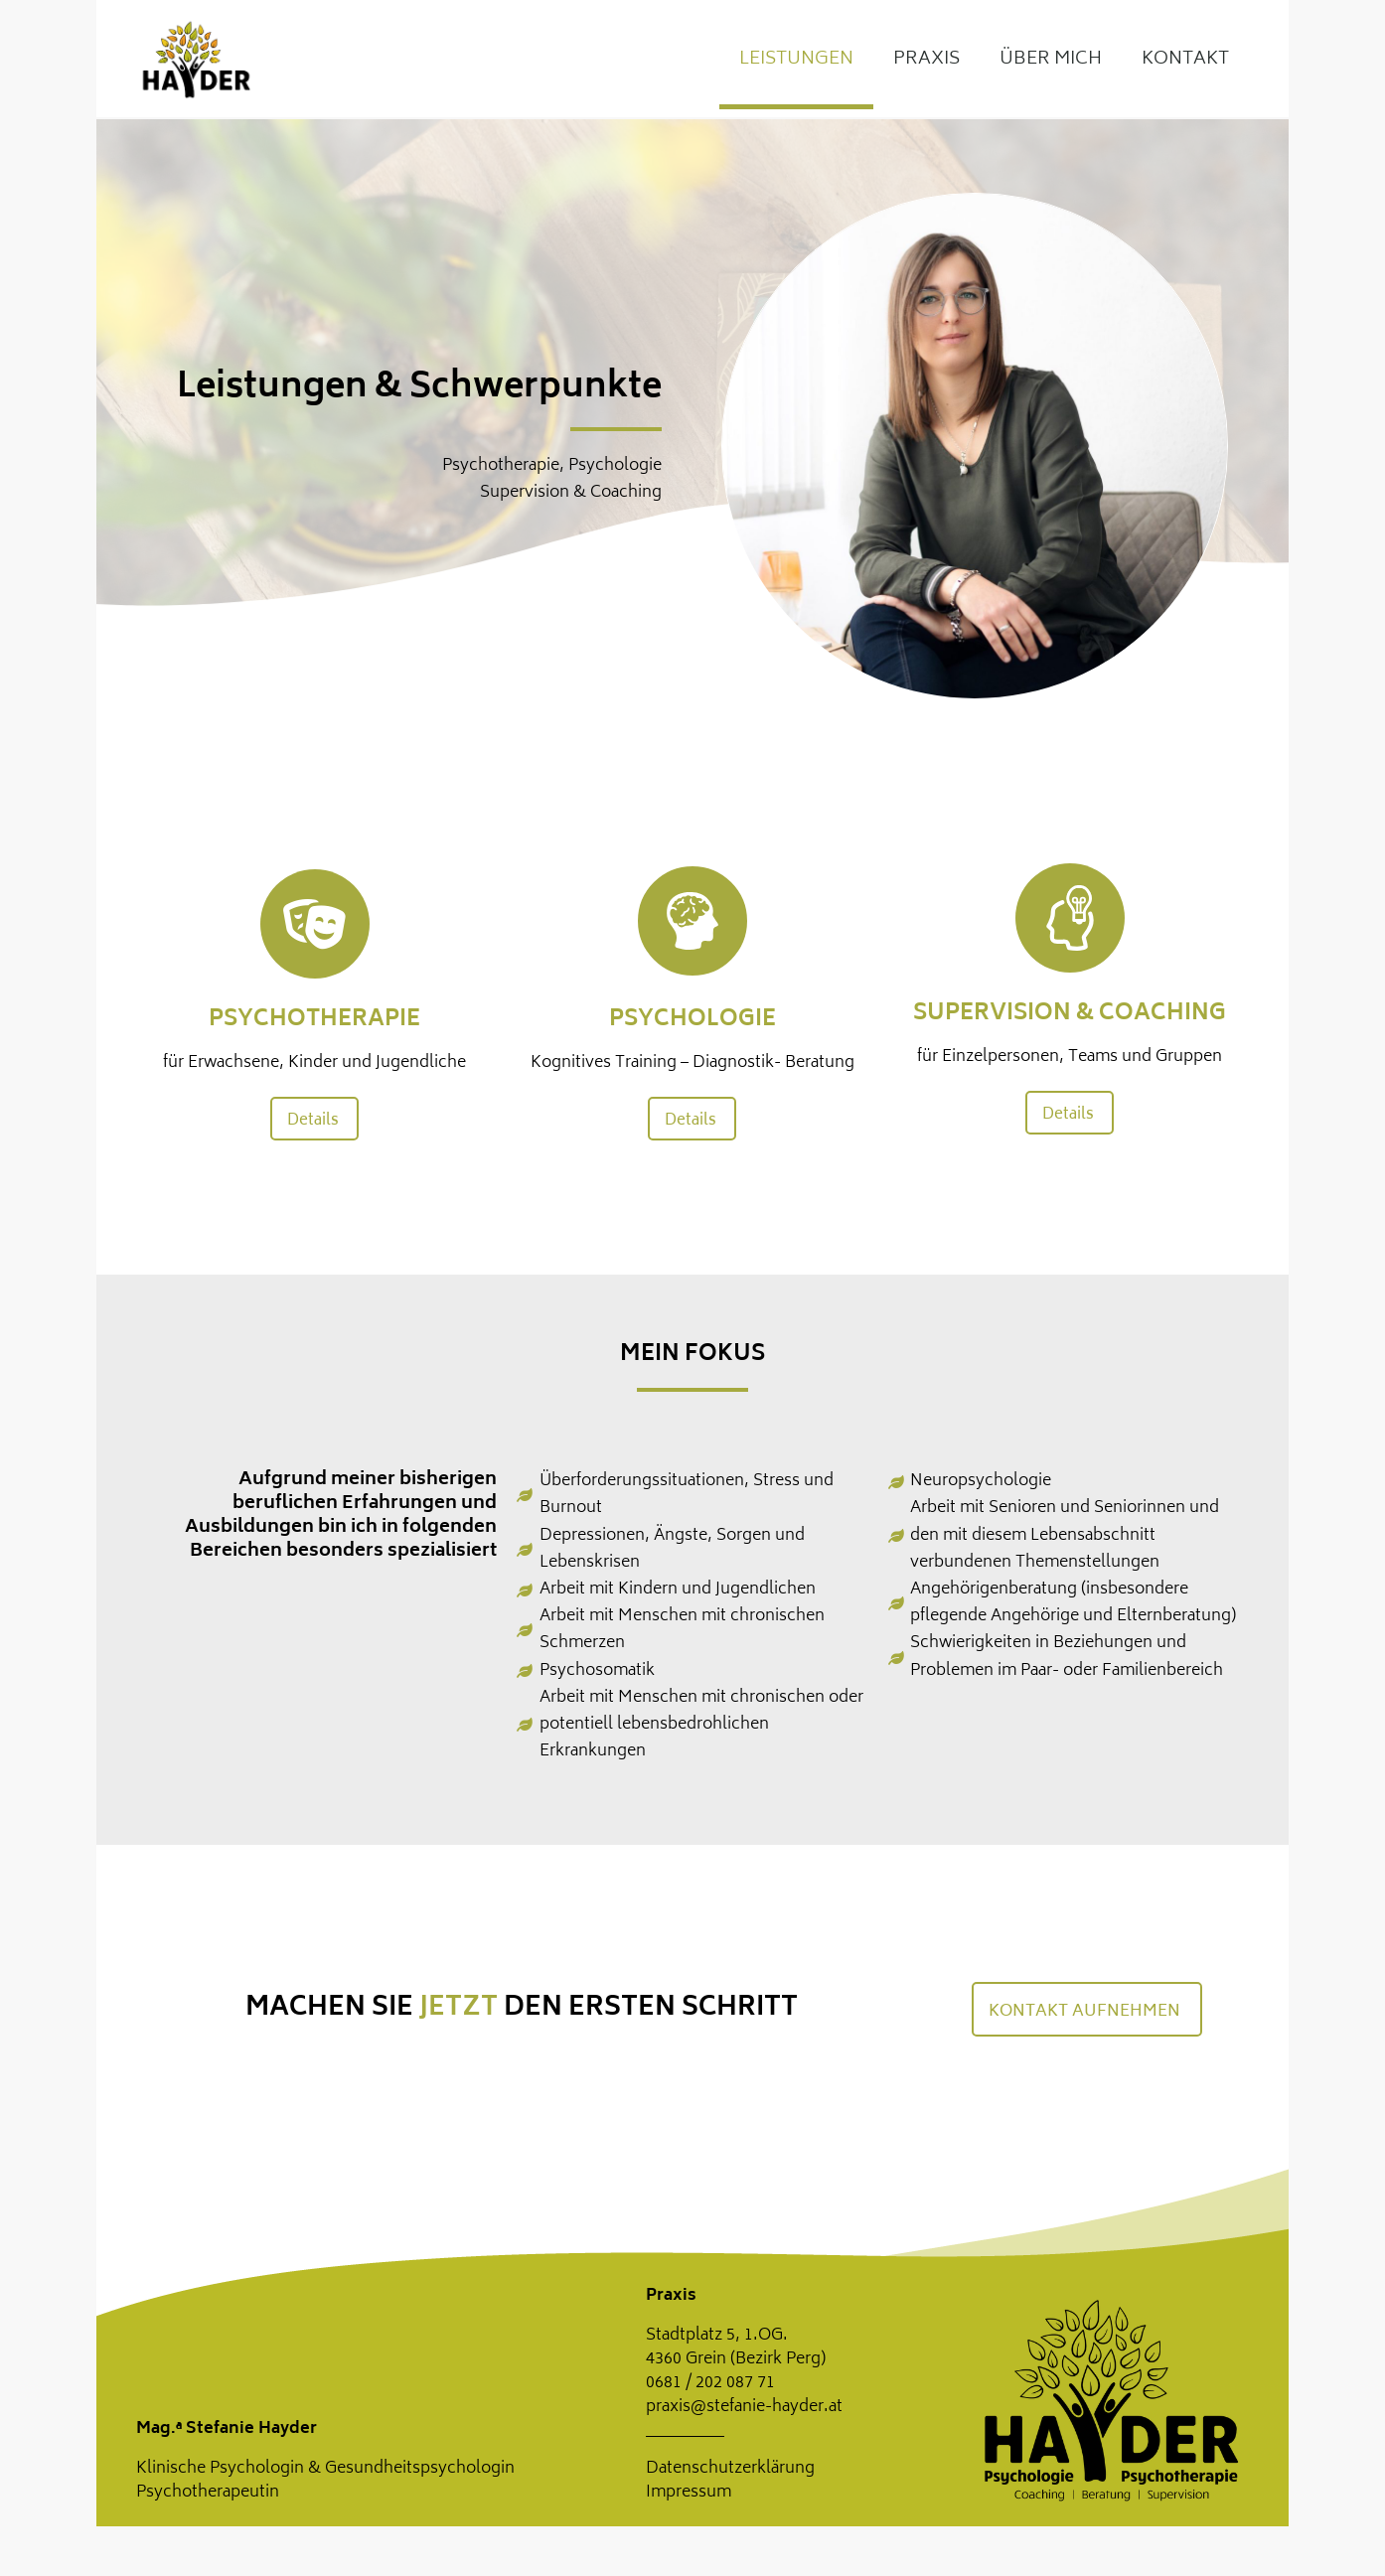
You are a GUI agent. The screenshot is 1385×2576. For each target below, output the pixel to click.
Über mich (1051, 60)
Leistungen (796, 60)
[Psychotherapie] (315, 924)
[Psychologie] (692, 921)
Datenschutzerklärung (730, 2469)
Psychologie (692, 1020)
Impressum (688, 2492)
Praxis (926, 60)
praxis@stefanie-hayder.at (744, 2407)
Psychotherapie (314, 1020)
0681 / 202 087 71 (710, 2383)
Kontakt (1185, 60)
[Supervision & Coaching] (1070, 918)
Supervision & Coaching (1069, 1014)
